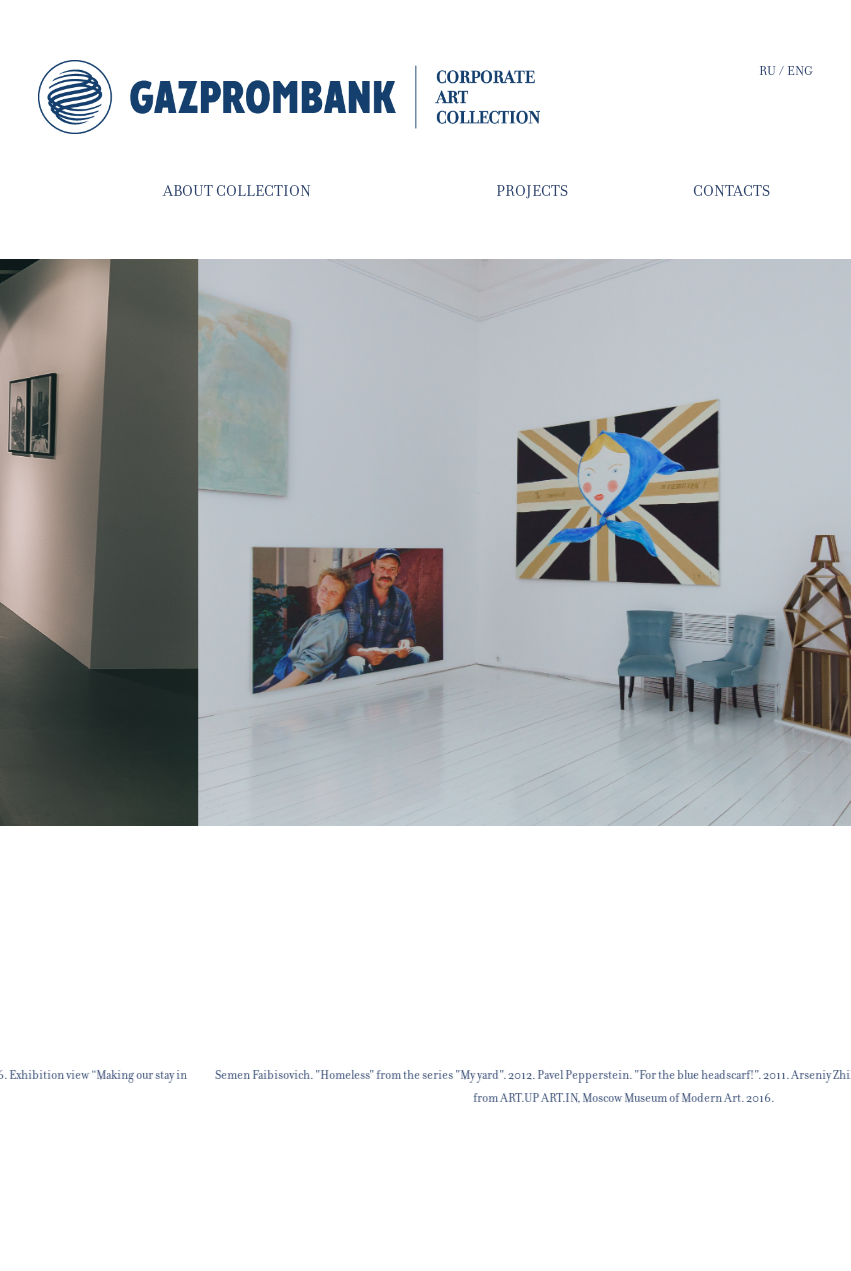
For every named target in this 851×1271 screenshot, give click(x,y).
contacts (731, 191)
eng (800, 70)
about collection (237, 191)
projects (532, 191)
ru (769, 70)
